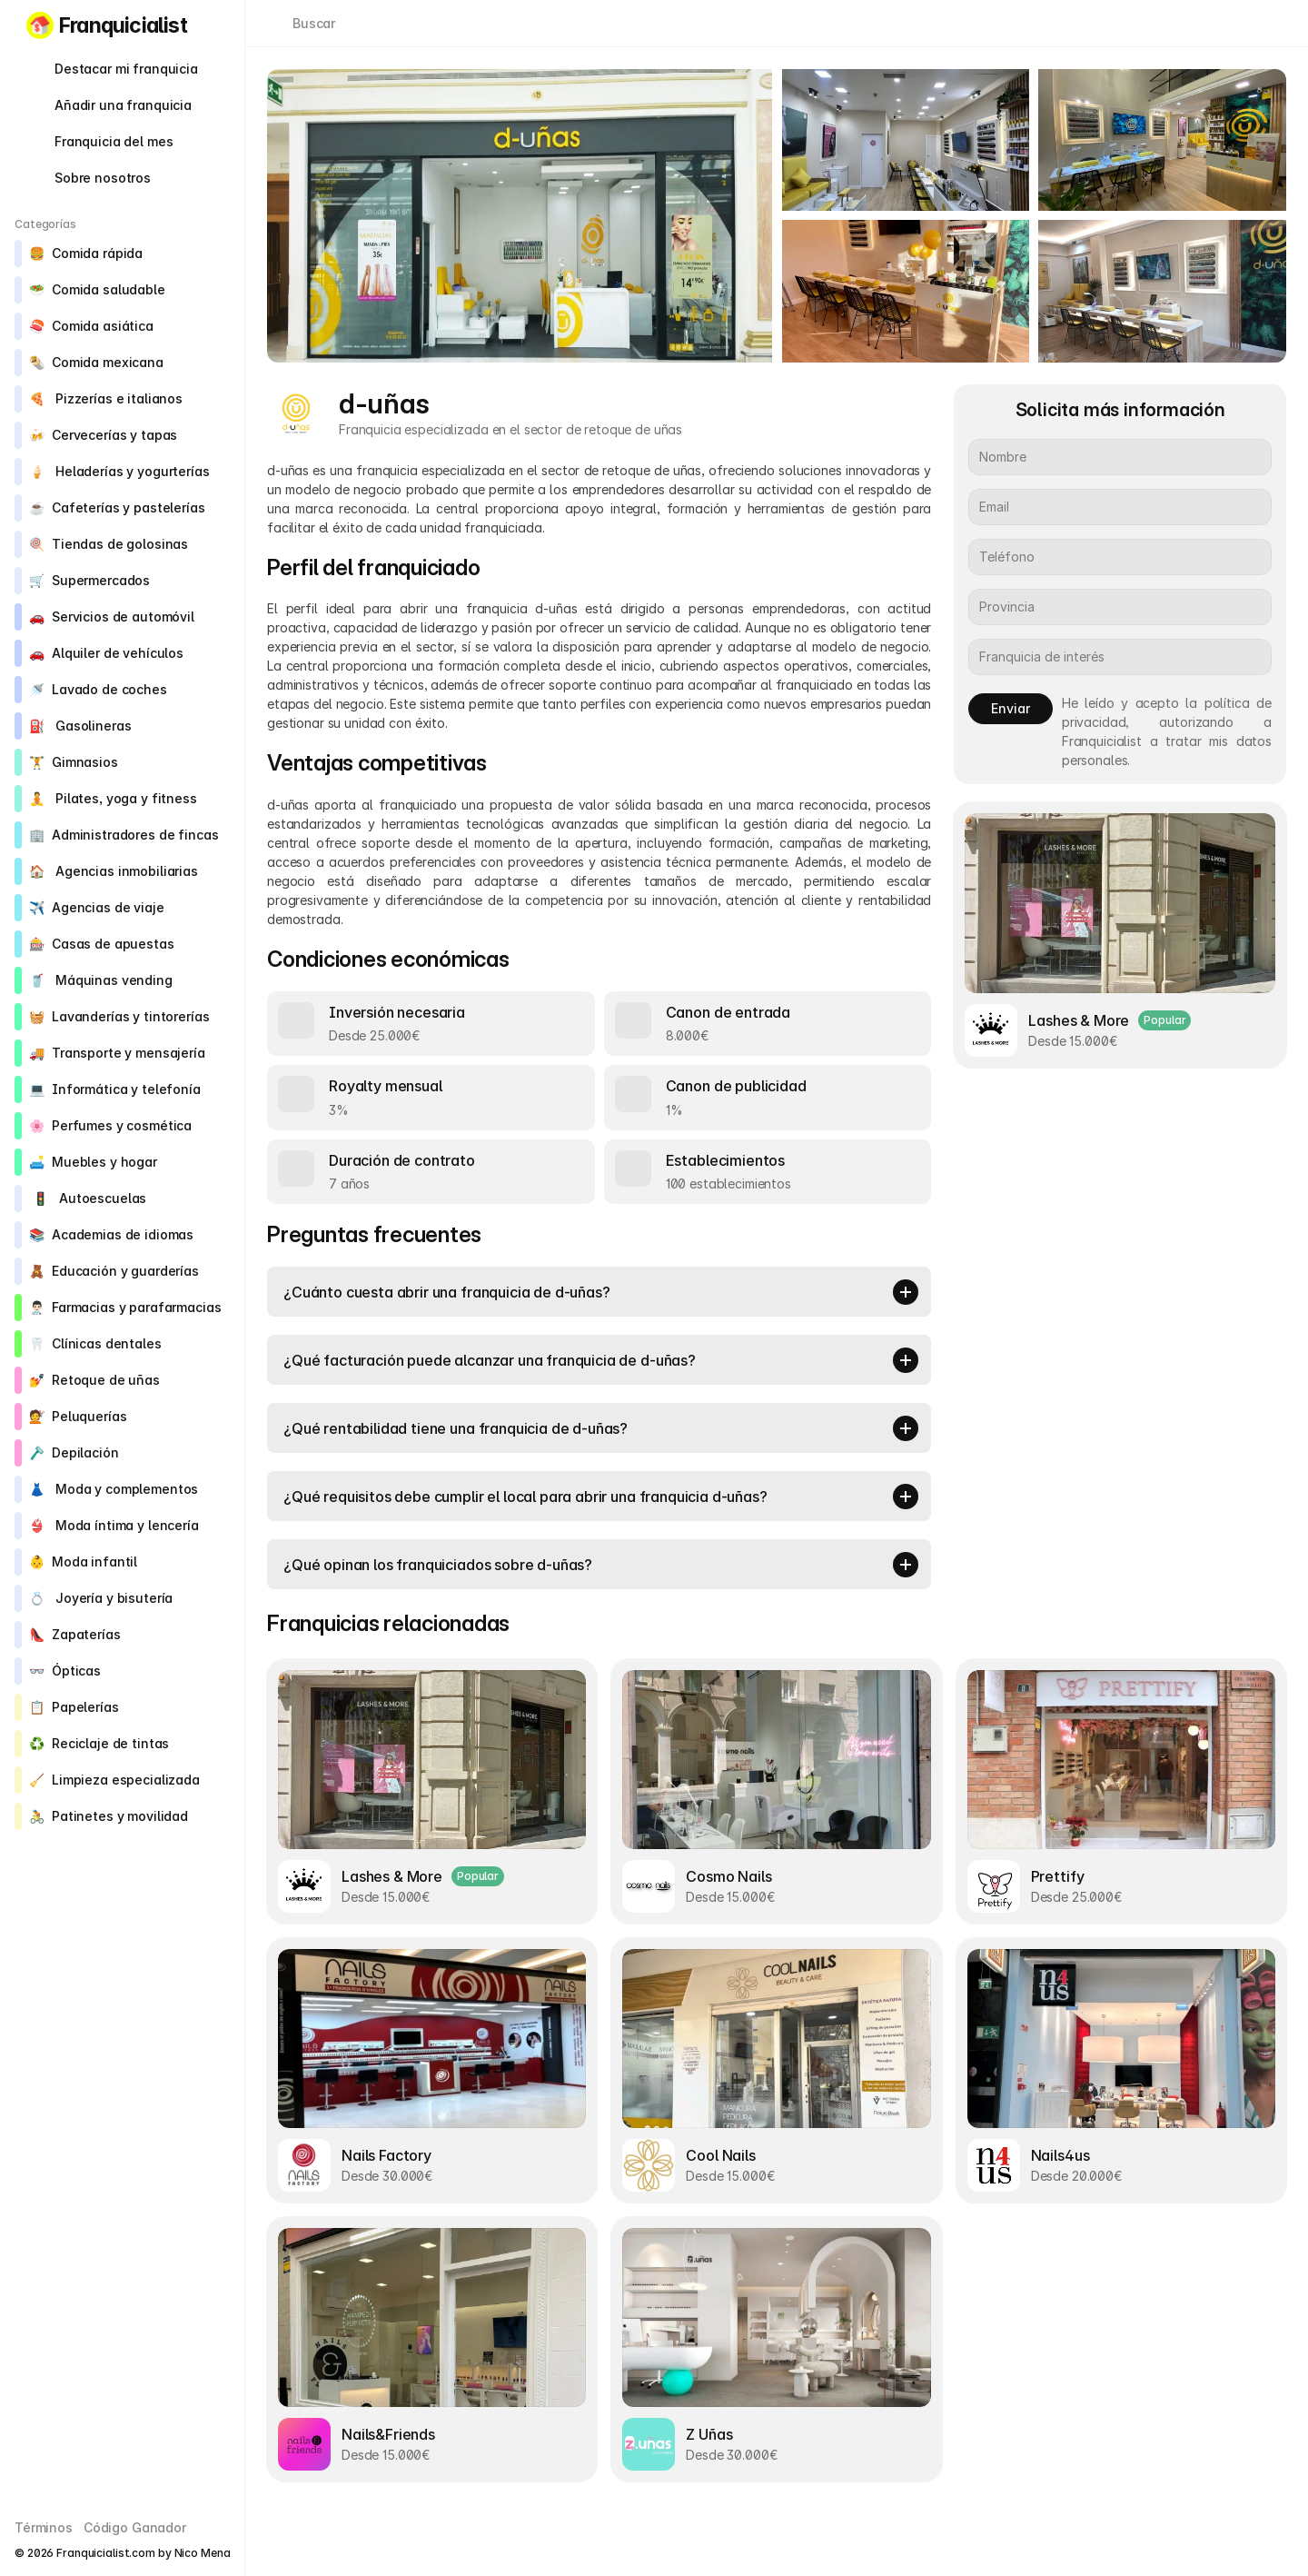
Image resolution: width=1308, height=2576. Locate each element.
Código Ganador (135, 2527)
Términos (44, 2527)
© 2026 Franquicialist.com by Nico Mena (122, 2553)
